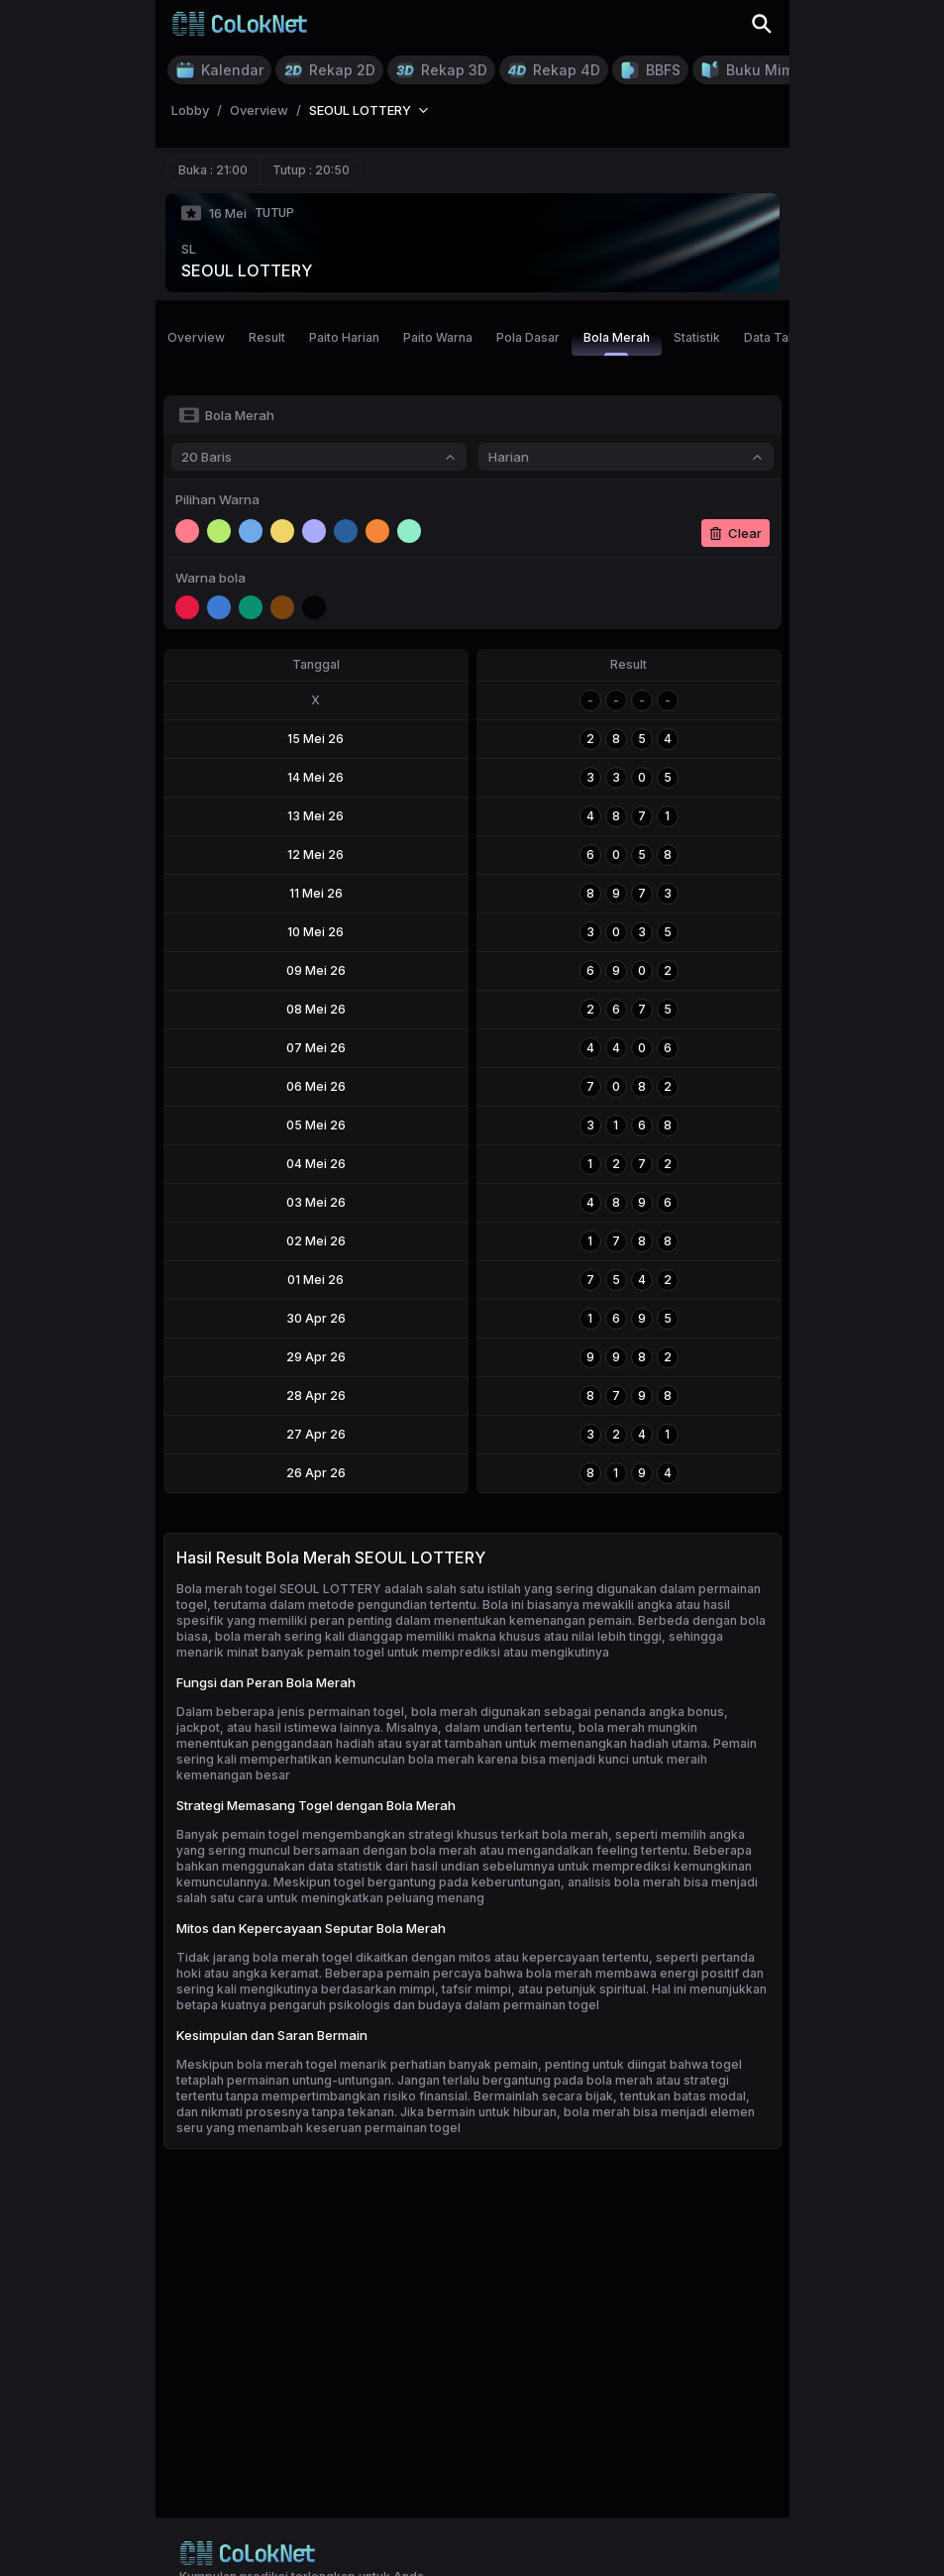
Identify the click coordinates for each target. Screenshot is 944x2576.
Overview (196, 337)
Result (267, 337)
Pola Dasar (528, 337)
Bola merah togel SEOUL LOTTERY (278, 1588)
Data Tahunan (783, 337)
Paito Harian (344, 337)
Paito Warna (437, 337)
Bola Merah (616, 343)
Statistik (697, 337)
